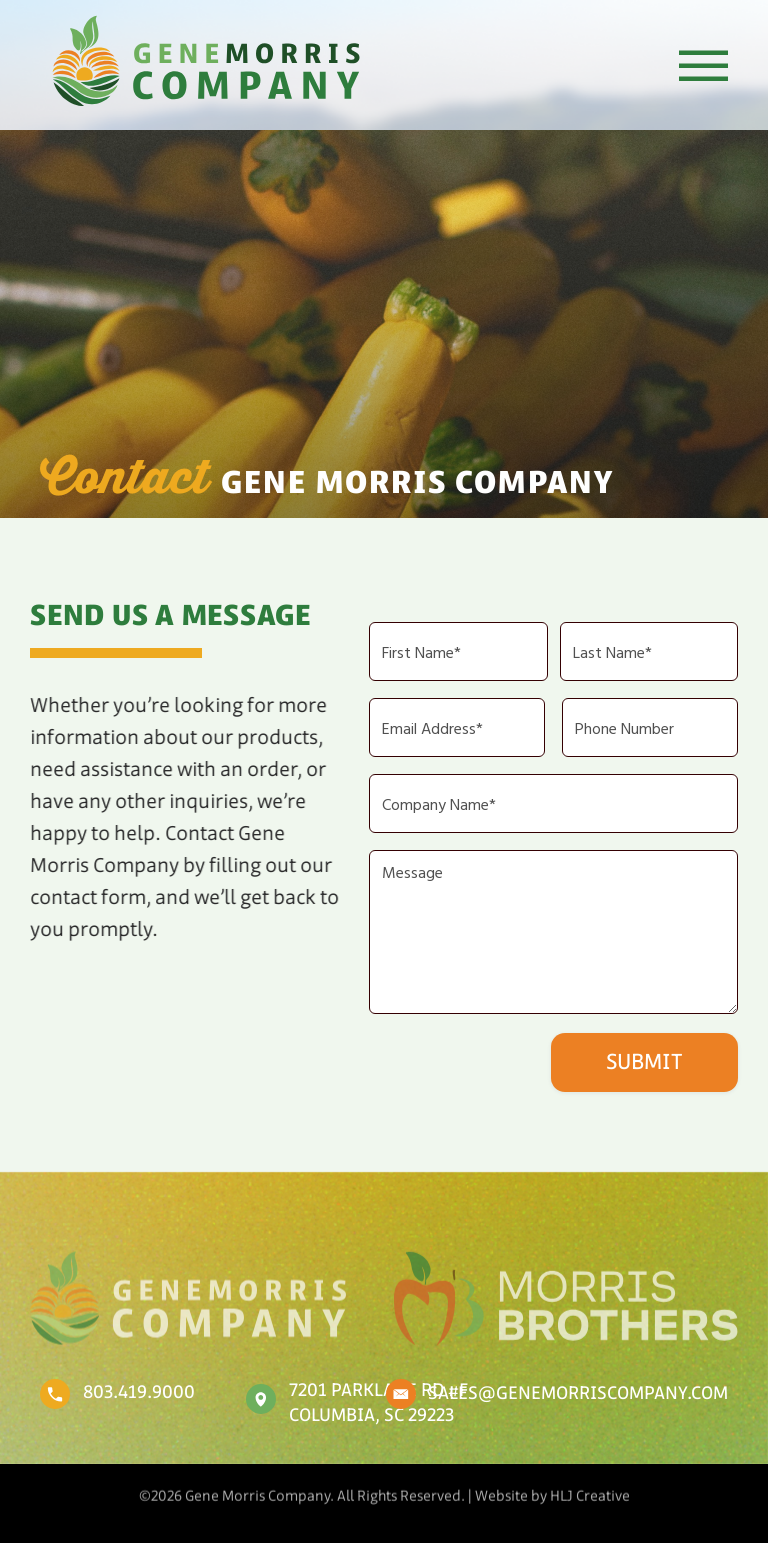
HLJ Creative (590, 1490)
